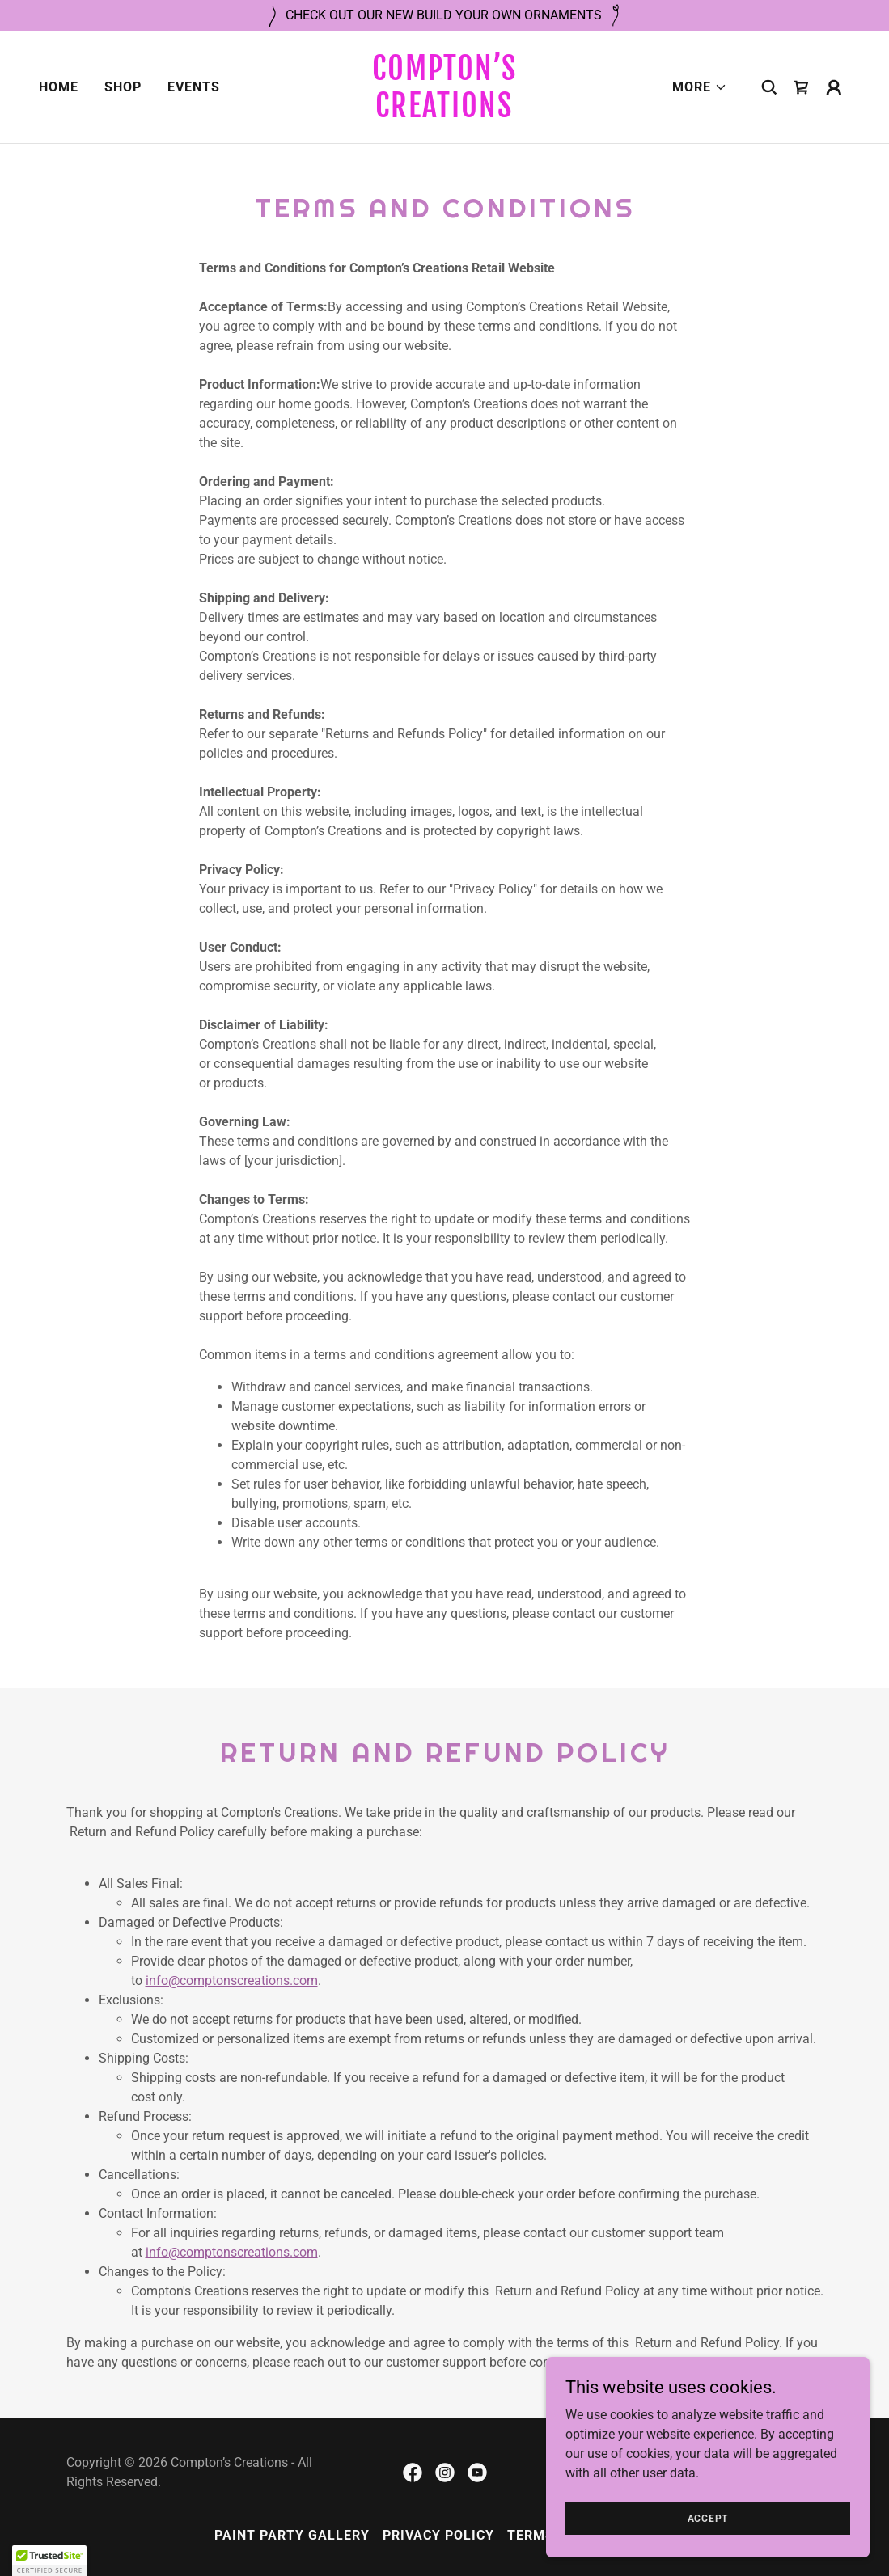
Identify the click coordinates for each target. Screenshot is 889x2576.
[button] (699, 87)
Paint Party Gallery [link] (292, 2535)
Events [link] (193, 87)
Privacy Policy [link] (438, 2535)
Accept (708, 2517)
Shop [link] (123, 87)
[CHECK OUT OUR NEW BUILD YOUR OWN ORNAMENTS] (444, 15)
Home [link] (58, 87)
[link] (444, 112)
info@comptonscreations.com (232, 1980)
